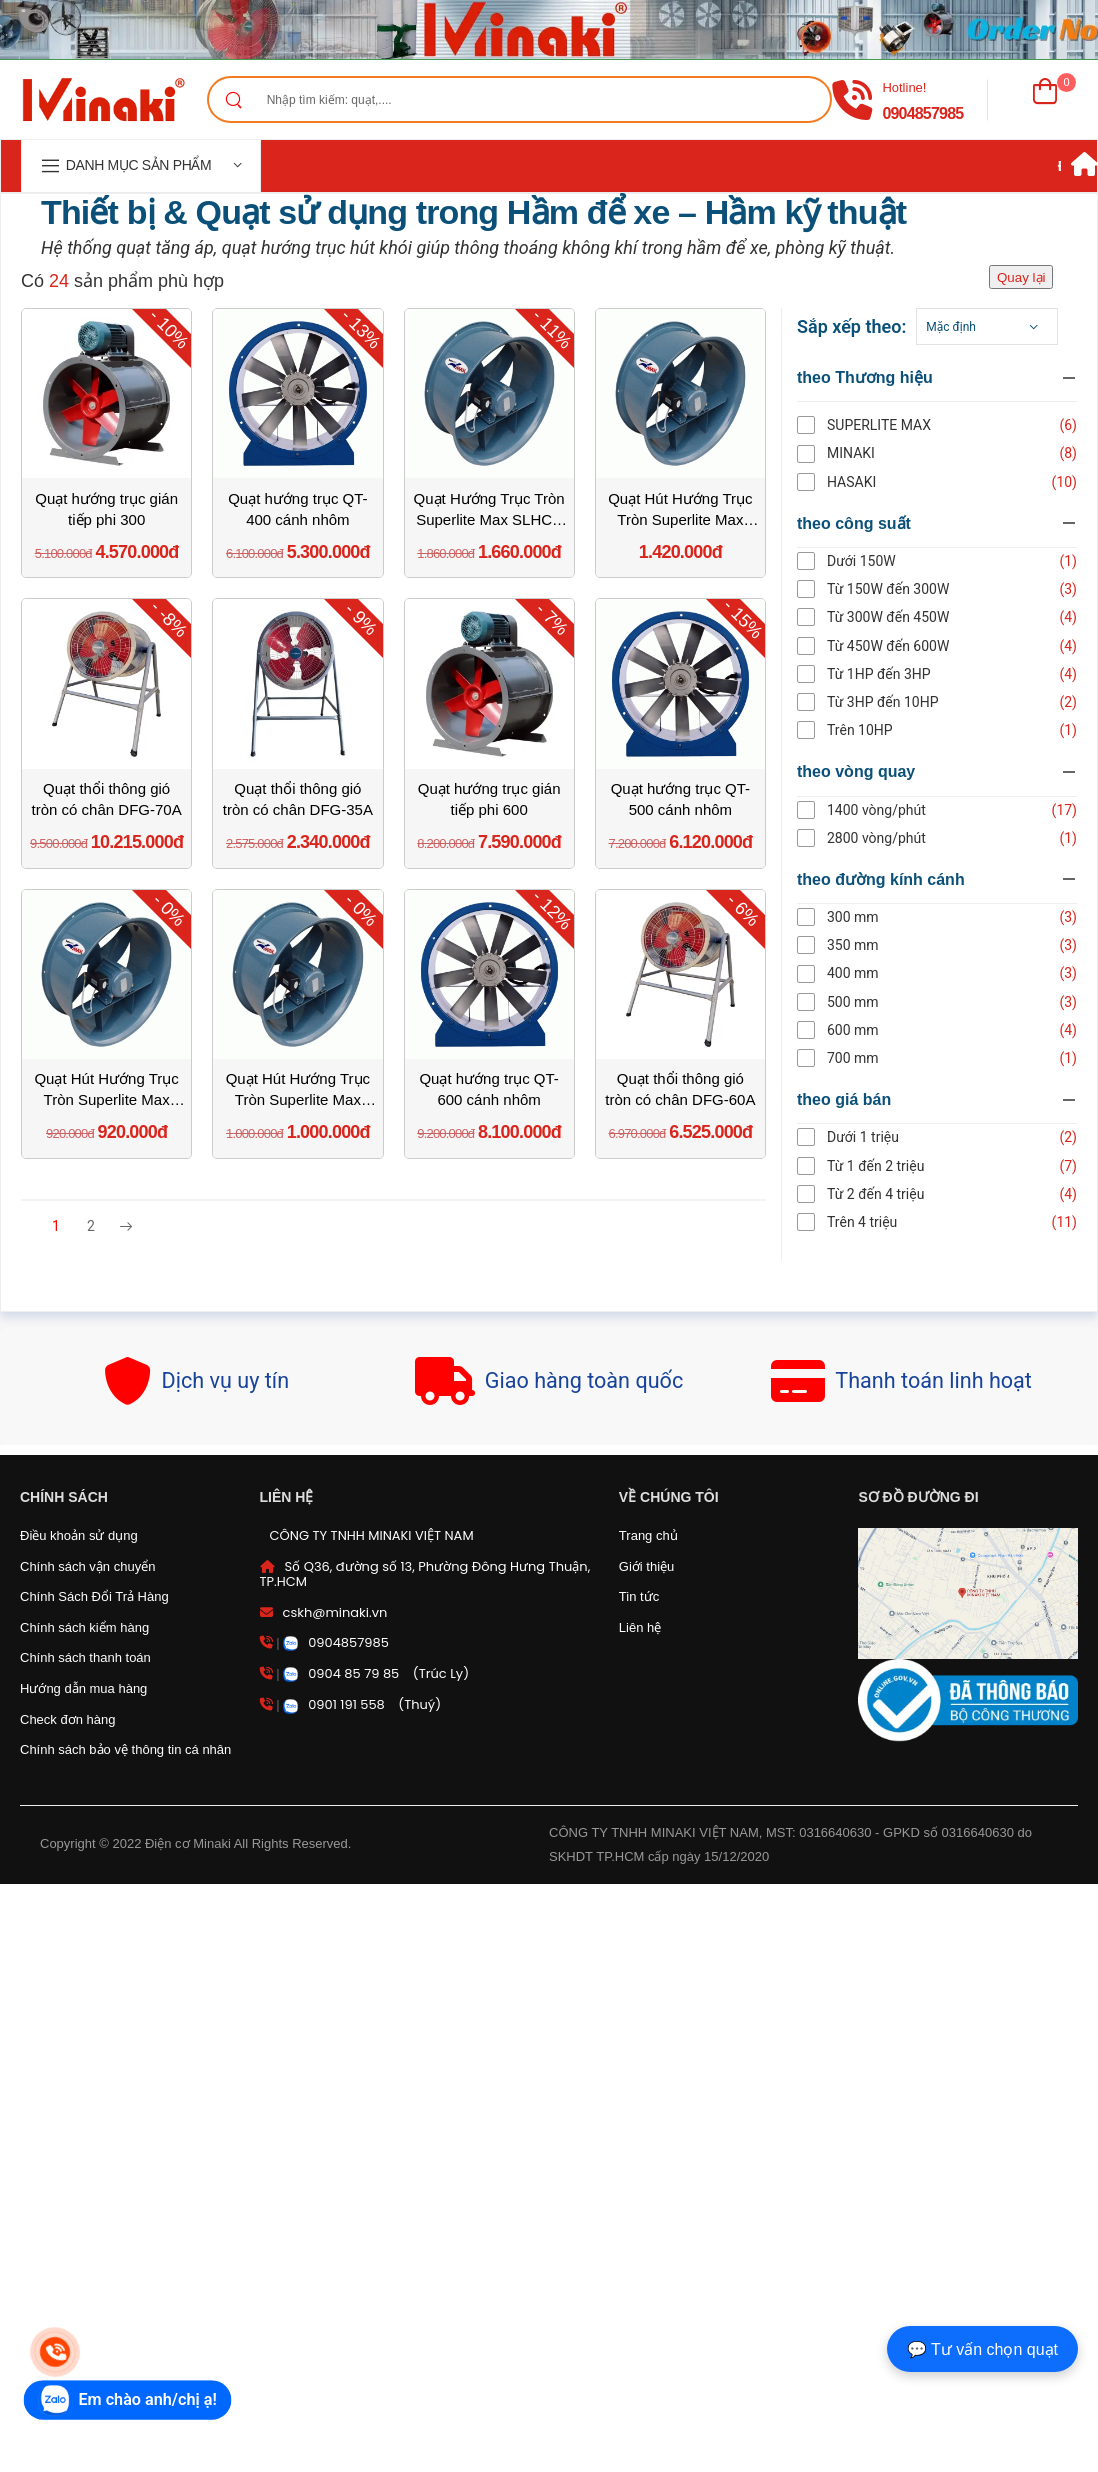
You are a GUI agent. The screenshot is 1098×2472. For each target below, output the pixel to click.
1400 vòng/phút (892, 810)
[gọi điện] (852, 100)
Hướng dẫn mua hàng (83, 1688)
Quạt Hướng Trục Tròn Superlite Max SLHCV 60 (489, 510)
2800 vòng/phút (892, 838)
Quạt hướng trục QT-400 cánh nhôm (297, 509)
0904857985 (922, 113)
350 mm (869, 945)
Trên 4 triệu (878, 1222)
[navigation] (141, 165)
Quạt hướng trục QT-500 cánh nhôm (680, 799)
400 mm (869, 973)
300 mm (869, 917)
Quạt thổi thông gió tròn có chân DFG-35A (298, 799)
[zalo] (128, 2400)
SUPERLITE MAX (895, 425)
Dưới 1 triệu (879, 1137)
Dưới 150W (877, 561)
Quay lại (1021, 277)
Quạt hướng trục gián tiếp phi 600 (489, 799)
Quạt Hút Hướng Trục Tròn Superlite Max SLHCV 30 (106, 1090)
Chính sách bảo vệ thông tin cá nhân (125, 1749)
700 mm (869, 1058)
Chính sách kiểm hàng (84, 1627)
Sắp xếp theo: (867, 326)
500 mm (869, 1002)
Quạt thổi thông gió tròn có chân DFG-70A (107, 799)
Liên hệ (640, 1627)
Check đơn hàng (67, 1719)
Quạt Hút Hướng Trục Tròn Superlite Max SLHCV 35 (298, 1090)
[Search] (232, 99)
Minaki (867, 453)
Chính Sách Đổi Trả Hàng (94, 1596)
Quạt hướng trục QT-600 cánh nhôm (488, 1089)
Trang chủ (648, 1535)
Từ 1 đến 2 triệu (891, 1166)
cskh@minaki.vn (335, 1612)
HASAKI (867, 482)
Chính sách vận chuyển (87, 1566)
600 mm (869, 1030)
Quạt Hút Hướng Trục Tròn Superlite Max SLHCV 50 (680, 510)
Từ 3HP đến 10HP (899, 702)
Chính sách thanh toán (85, 1657)
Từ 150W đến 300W (904, 589)
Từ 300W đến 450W (904, 617)
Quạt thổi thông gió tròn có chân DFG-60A (680, 1089)
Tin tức (639, 1596)
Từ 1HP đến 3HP (895, 674)
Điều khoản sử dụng (79, 1535)
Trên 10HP (876, 730)
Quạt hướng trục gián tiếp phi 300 (106, 509)
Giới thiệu (646, 1566)
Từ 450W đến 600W (904, 646)
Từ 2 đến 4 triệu (891, 1194)
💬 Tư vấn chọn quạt (982, 2349)
